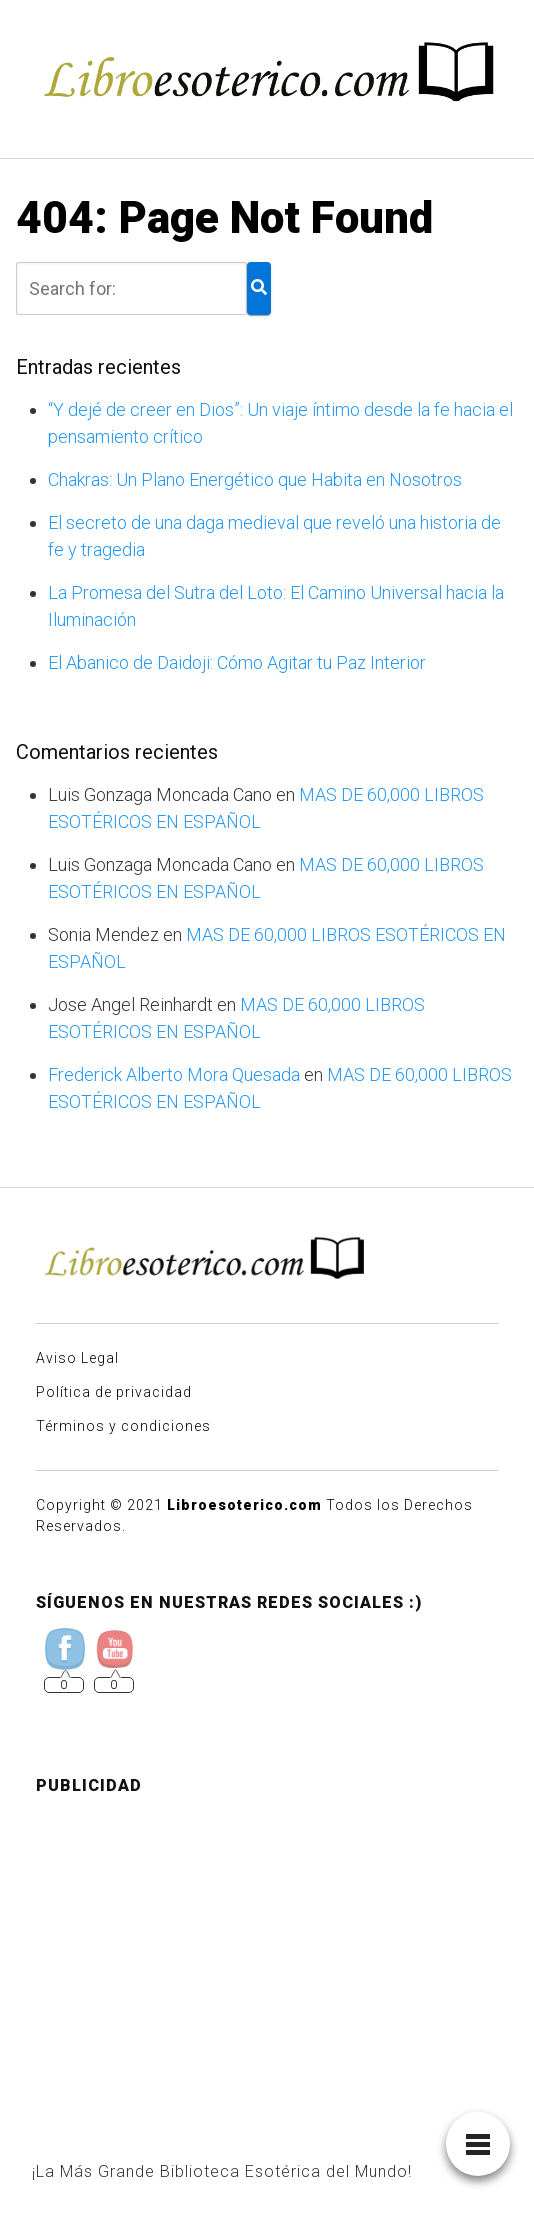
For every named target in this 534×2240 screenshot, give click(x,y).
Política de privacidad (114, 1392)
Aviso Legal (77, 1358)
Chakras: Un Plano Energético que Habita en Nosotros (255, 479)
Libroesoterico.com (244, 1505)
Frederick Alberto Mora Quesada (174, 1074)
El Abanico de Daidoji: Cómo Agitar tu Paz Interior (237, 662)
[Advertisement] (267, 1952)
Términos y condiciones (123, 1426)
